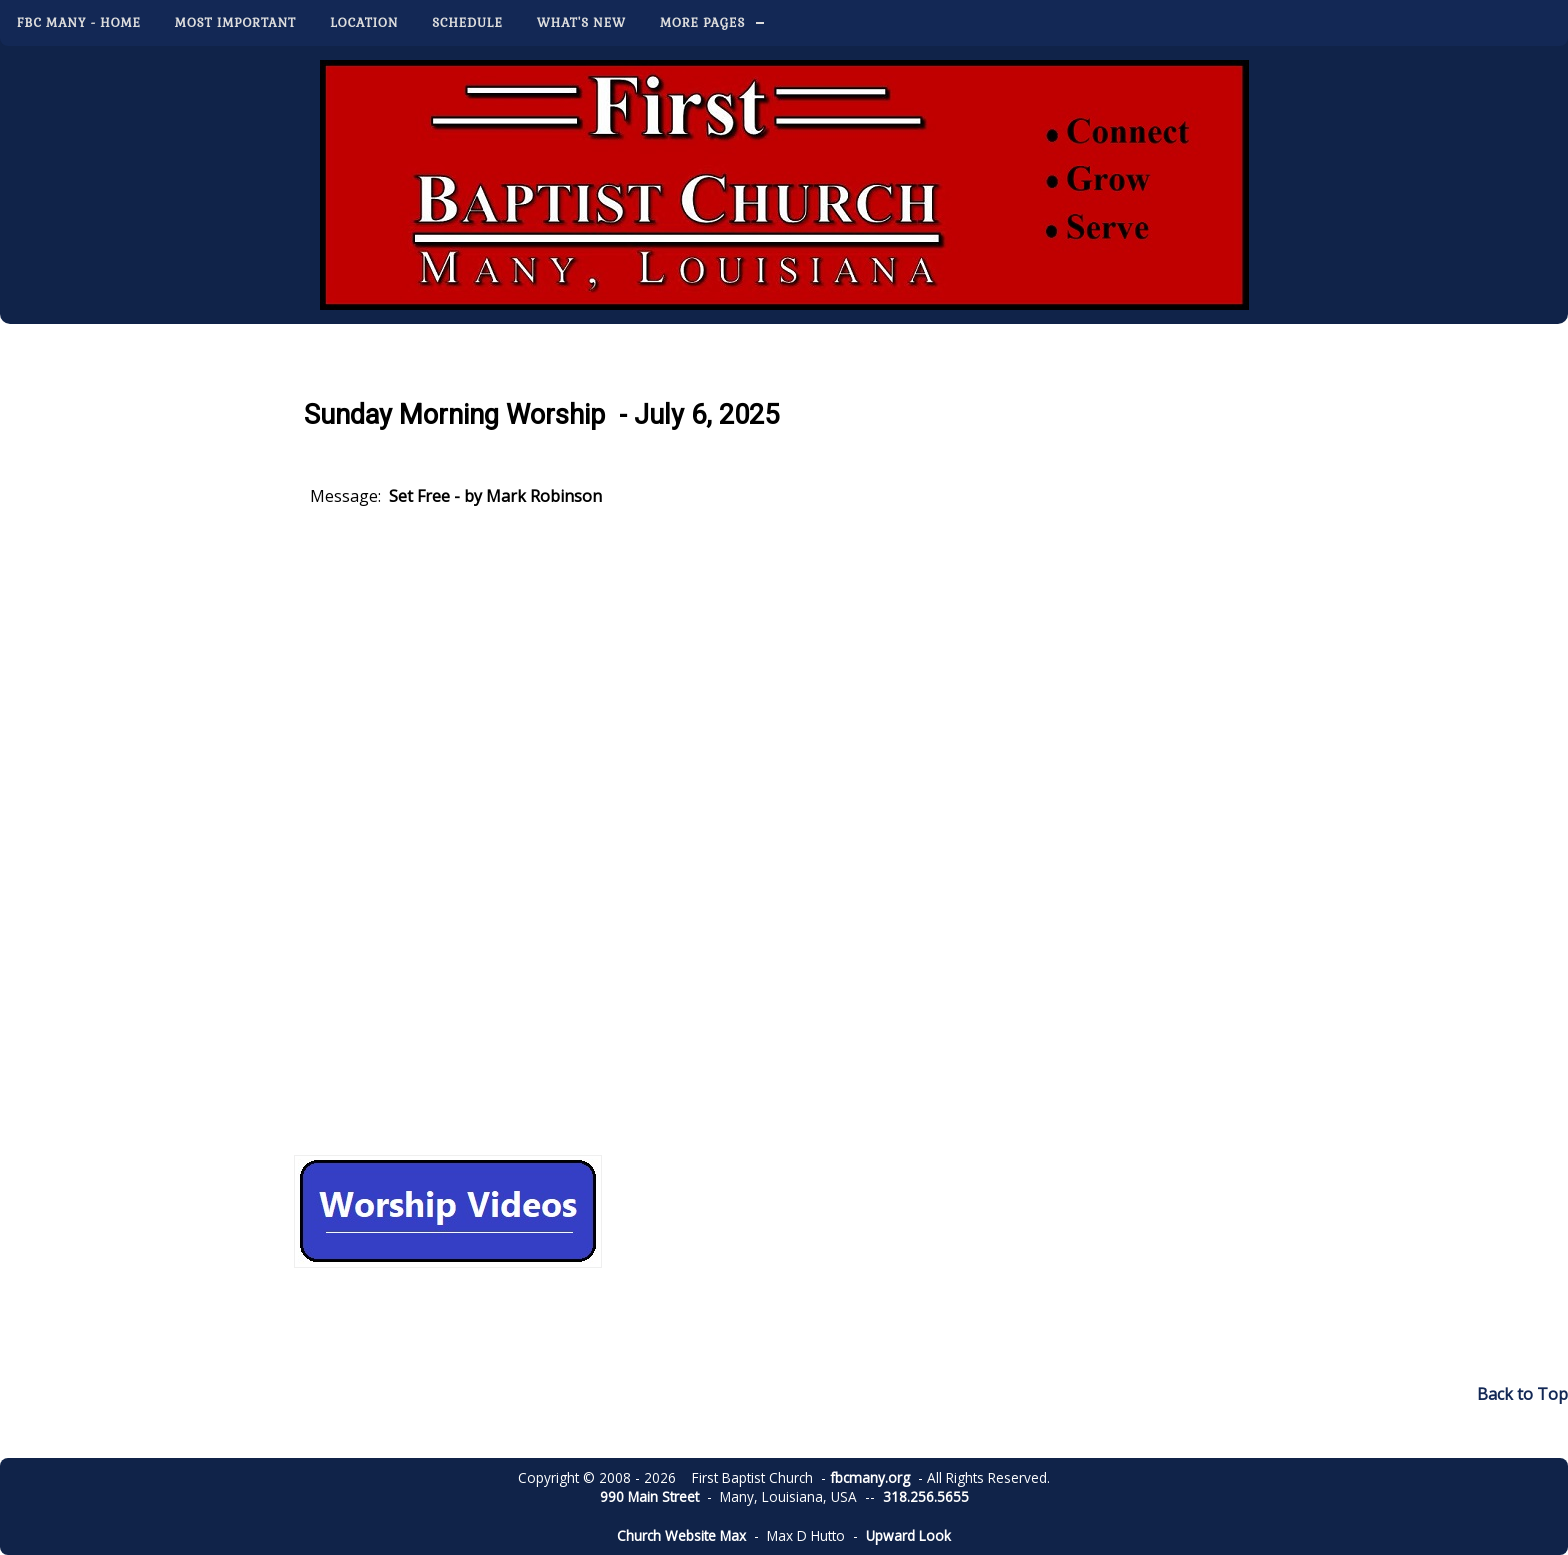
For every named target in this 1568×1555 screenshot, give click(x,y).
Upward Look (908, 1535)
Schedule (467, 23)
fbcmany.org (870, 1477)
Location (364, 23)
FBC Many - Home (79, 23)
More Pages (702, 23)
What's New (581, 23)
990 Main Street (649, 1496)
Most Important (235, 23)
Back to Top (1522, 1394)
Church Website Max (681, 1535)
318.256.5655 (926, 1496)
